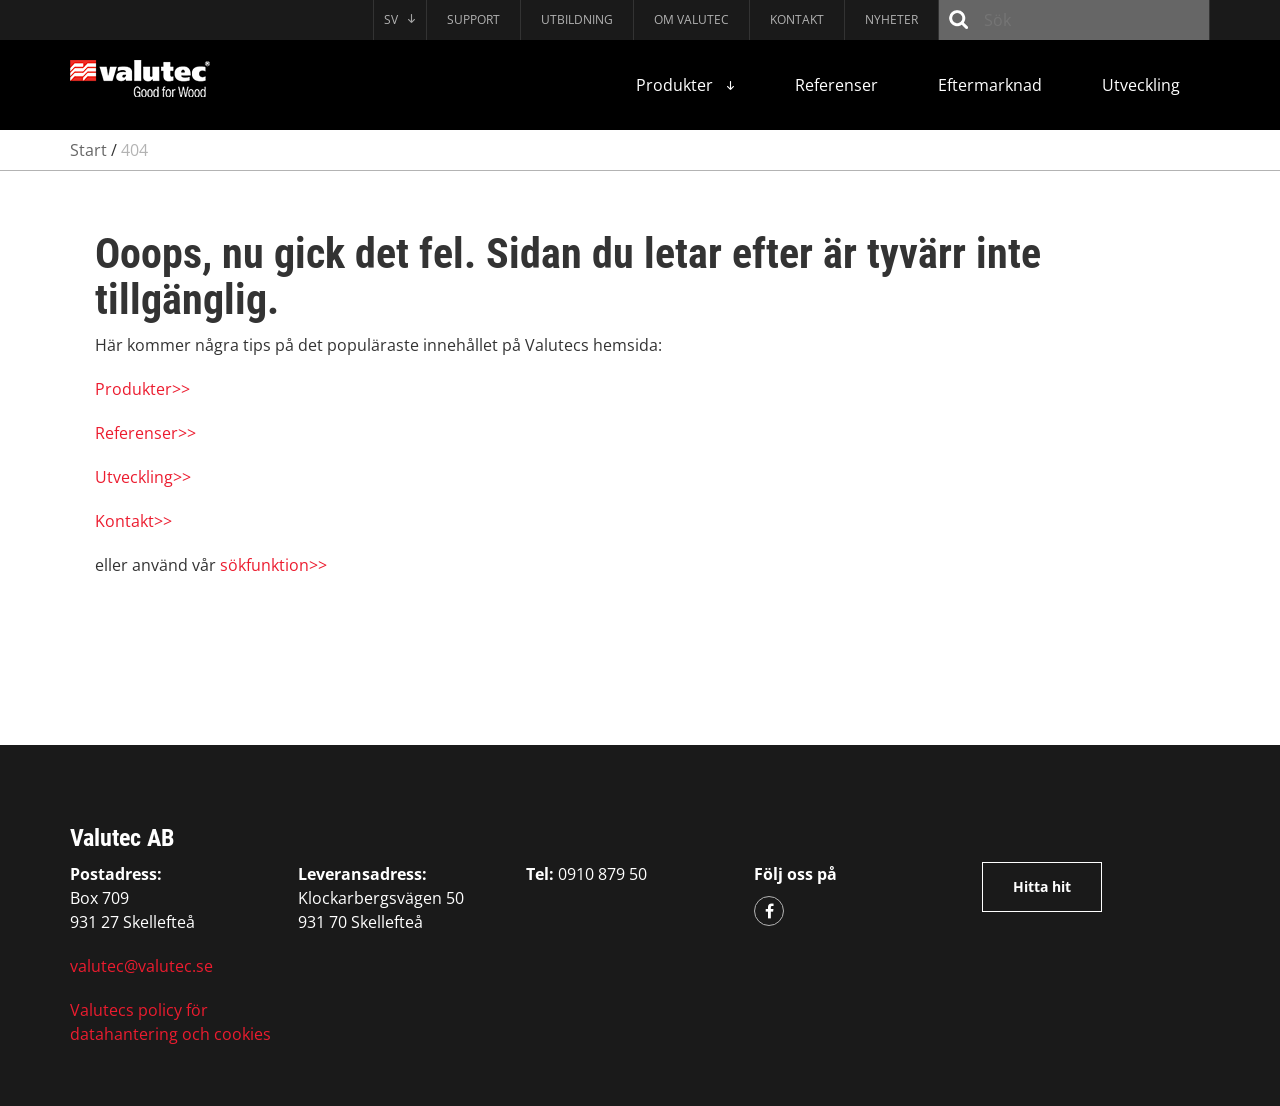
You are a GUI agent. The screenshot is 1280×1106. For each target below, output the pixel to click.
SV (400, 19)
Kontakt (797, 19)
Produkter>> (142, 389)
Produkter (685, 85)
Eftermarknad (990, 85)
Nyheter (891, 19)
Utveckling (1141, 85)
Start (88, 150)
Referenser (836, 85)
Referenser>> (145, 433)
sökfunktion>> (273, 565)
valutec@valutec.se (141, 966)
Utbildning (577, 19)
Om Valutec (691, 19)
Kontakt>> (133, 521)
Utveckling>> (143, 477)
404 (134, 150)
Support (473, 19)
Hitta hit (1042, 886)
